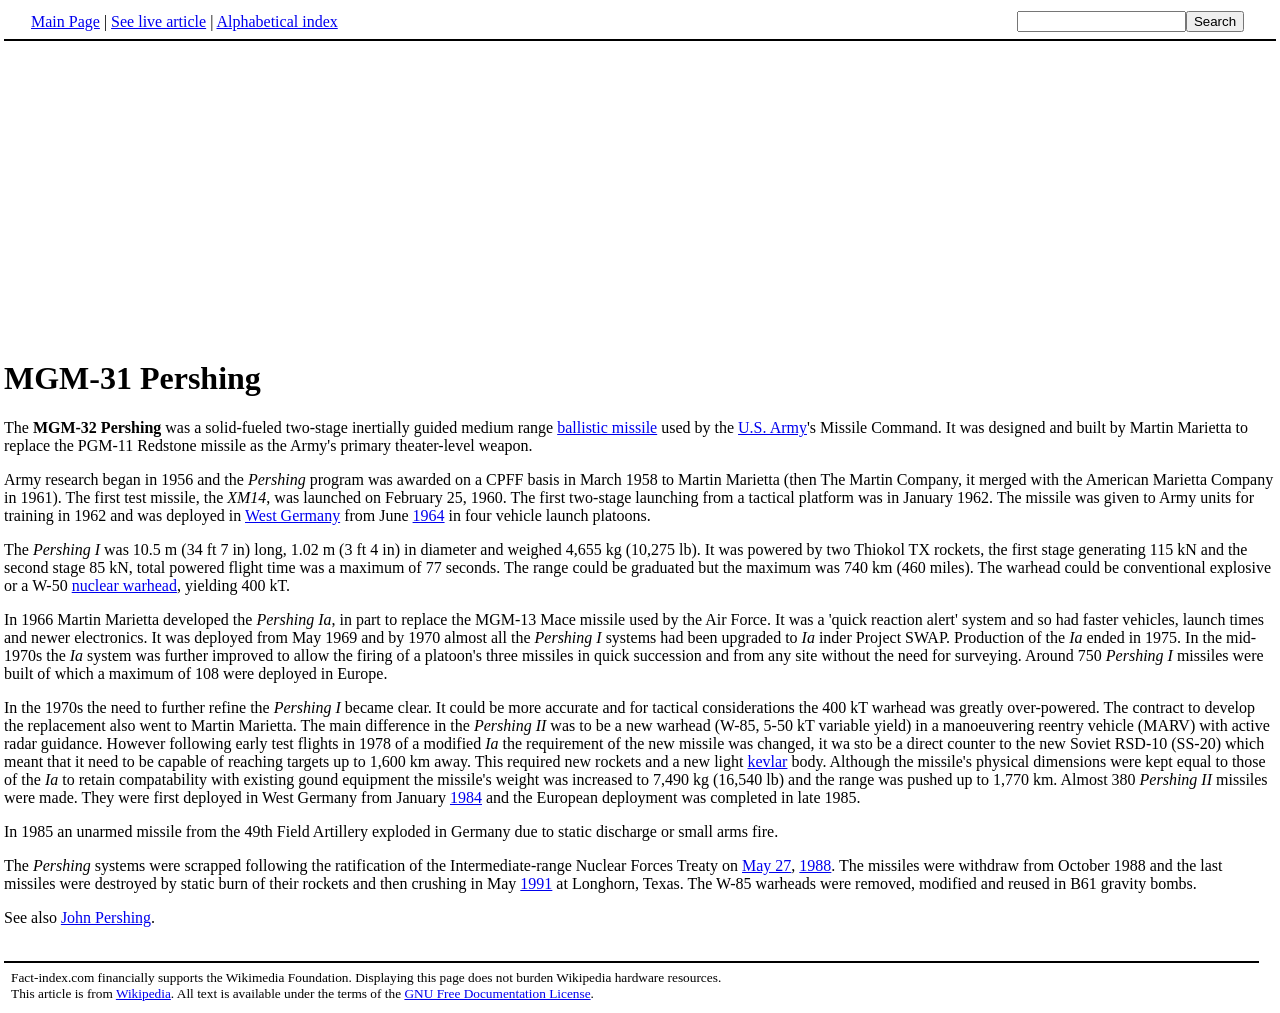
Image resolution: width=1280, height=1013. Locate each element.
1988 (815, 865)
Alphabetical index (276, 21)
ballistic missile (607, 427)
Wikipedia (143, 993)
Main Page (65, 21)
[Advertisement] (172, 199)
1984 (466, 797)
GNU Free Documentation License (497, 993)
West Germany (292, 515)
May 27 (766, 865)
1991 (536, 883)
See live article (158, 21)
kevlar (767, 761)
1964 (429, 515)
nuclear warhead (124, 585)
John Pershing (106, 917)
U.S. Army (772, 427)
